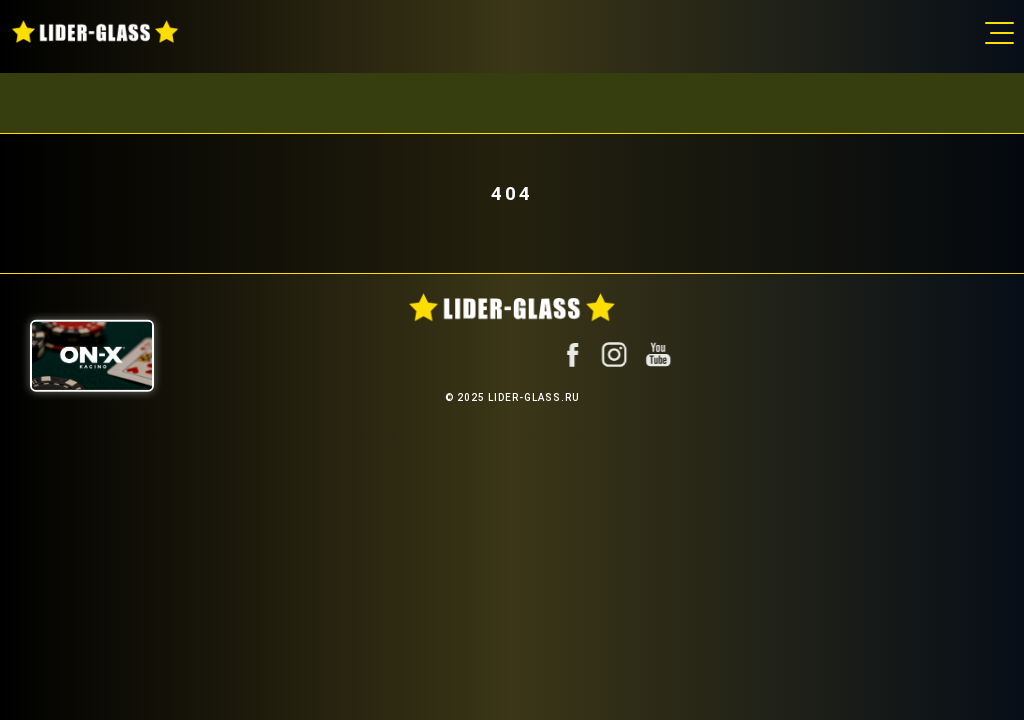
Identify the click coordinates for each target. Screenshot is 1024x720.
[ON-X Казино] (92, 356)
